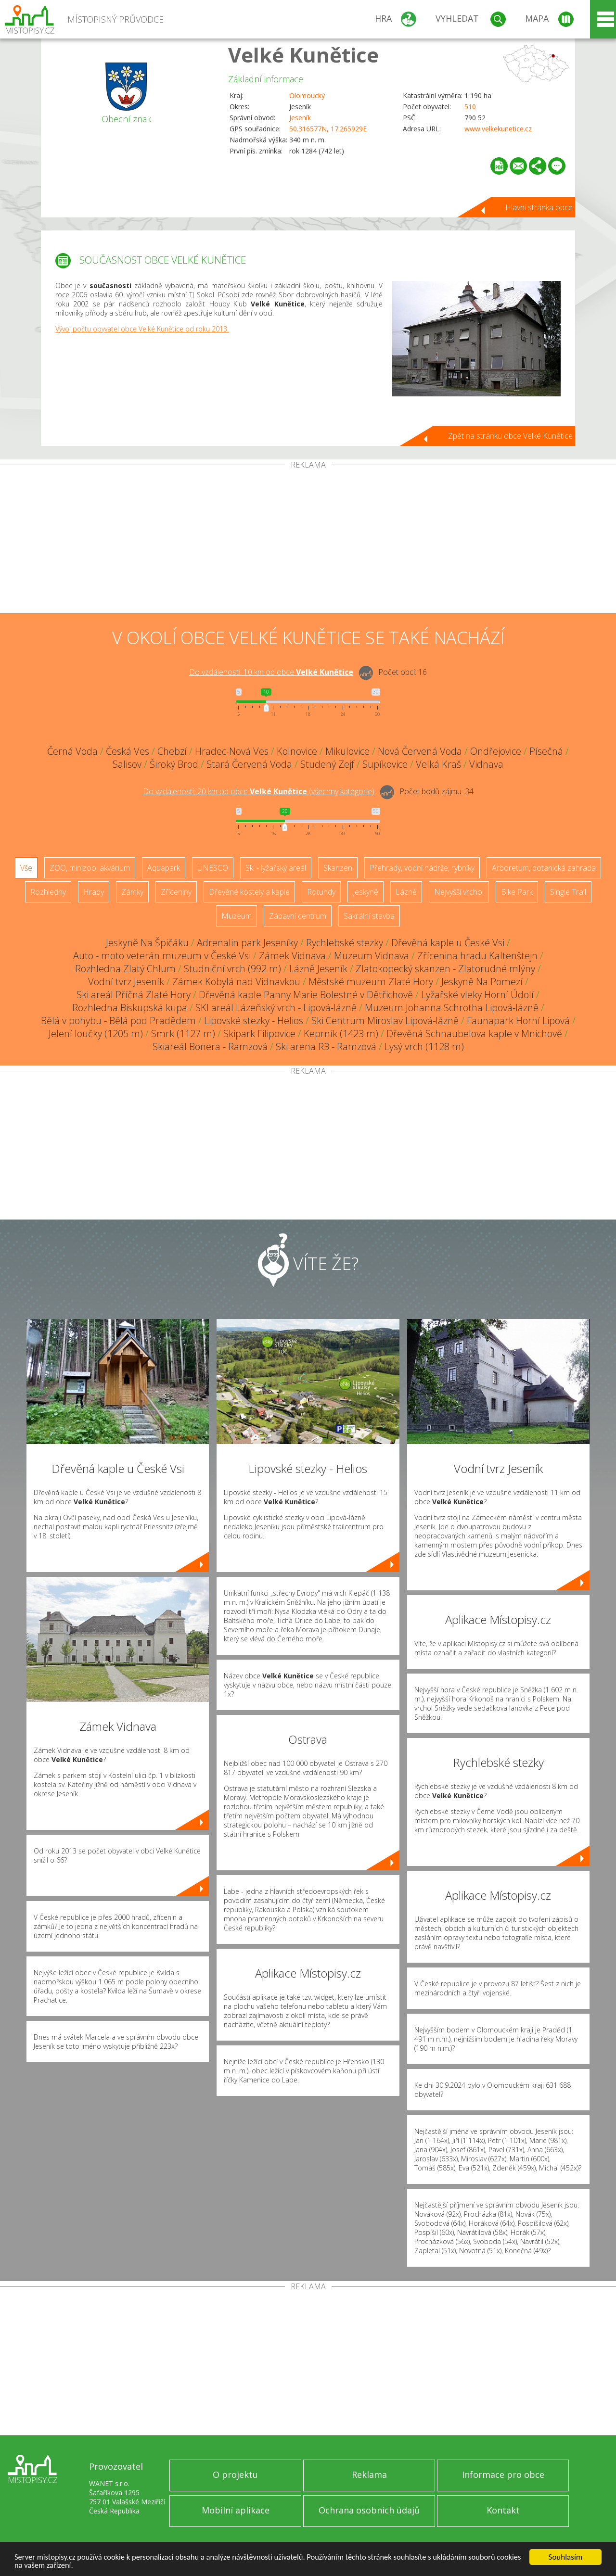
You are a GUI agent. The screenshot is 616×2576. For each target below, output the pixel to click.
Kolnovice (297, 751)
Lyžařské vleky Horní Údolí (477, 994)
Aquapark (163, 868)
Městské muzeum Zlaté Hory (370, 981)
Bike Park (517, 892)
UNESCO (212, 868)
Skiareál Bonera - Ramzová (210, 1046)
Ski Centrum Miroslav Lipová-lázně (385, 1020)
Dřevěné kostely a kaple (249, 892)
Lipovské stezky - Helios (253, 1020)
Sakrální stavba (369, 916)
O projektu (235, 2474)
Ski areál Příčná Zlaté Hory (134, 994)
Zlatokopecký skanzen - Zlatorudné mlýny (445, 968)
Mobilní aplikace (236, 2510)
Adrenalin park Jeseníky (247, 942)
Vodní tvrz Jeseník (126, 981)
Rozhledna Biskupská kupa (129, 1007)
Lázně (406, 892)
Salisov (127, 764)
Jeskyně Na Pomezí (482, 981)
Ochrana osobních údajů (369, 2510)
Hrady (93, 892)
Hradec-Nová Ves (232, 751)
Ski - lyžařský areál (275, 868)
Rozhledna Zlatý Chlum (125, 968)
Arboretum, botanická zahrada (544, 868)
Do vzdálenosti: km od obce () (258, 791)
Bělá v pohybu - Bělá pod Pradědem (118, 1020)
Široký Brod (174, 764)
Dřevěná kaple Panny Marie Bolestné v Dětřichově (306, 994)
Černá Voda (72, 751)
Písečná (546, 751)
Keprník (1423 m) (341, 1033)
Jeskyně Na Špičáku (147, 942)
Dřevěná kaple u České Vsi (447, 942)
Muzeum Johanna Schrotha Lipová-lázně (452, 1007)
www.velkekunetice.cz (498, 128)
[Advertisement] (308, 541)
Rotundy (321, 892)
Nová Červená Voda (420, 751)
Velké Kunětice (303, 54)
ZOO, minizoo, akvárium (90, 868)
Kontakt (503, 2510)
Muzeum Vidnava (371, 955)
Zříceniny (176, 892)
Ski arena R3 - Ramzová (326, 1046)
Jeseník (300, 117)
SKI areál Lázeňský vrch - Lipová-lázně (276, 1007)
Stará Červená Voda (249, 764)
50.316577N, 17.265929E (328, 128)
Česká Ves (127, 751)
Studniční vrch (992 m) (232, 968)
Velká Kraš (438, 764)
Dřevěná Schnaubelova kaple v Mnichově (474, 1033)
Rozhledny (48, 892)
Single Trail (568, 892)
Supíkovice (385, 764)
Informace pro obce (503, 2474)
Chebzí (172, 751)
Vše (26, 868)
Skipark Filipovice (259, 1033)
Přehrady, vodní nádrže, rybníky (422, 868)
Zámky (132, 892)
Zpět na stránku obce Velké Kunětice (510, 436)
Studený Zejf (327, 764)
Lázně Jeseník (318, 968)
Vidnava (486, 764)
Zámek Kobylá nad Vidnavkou (236, 981)
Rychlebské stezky (344, 942)
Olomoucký (307, 95)
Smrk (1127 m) (183, 1033)
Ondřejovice (495, 751)
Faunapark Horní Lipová (518, 1020)
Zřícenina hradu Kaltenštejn (477, 955)
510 (470, 106)
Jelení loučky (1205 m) (96, 1033)
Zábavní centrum (297, 916)
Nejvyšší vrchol (459, 892)
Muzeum (236, 916)
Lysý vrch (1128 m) (424, 1046)
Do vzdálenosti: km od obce (271, 672)
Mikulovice (347, 751)
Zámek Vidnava (292, 955)
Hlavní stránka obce (539, 207)
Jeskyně (365, 892)
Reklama (369, 2474)
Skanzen (337, 868)
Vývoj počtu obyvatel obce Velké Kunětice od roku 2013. (142, 328)
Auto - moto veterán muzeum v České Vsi (162, 955)
